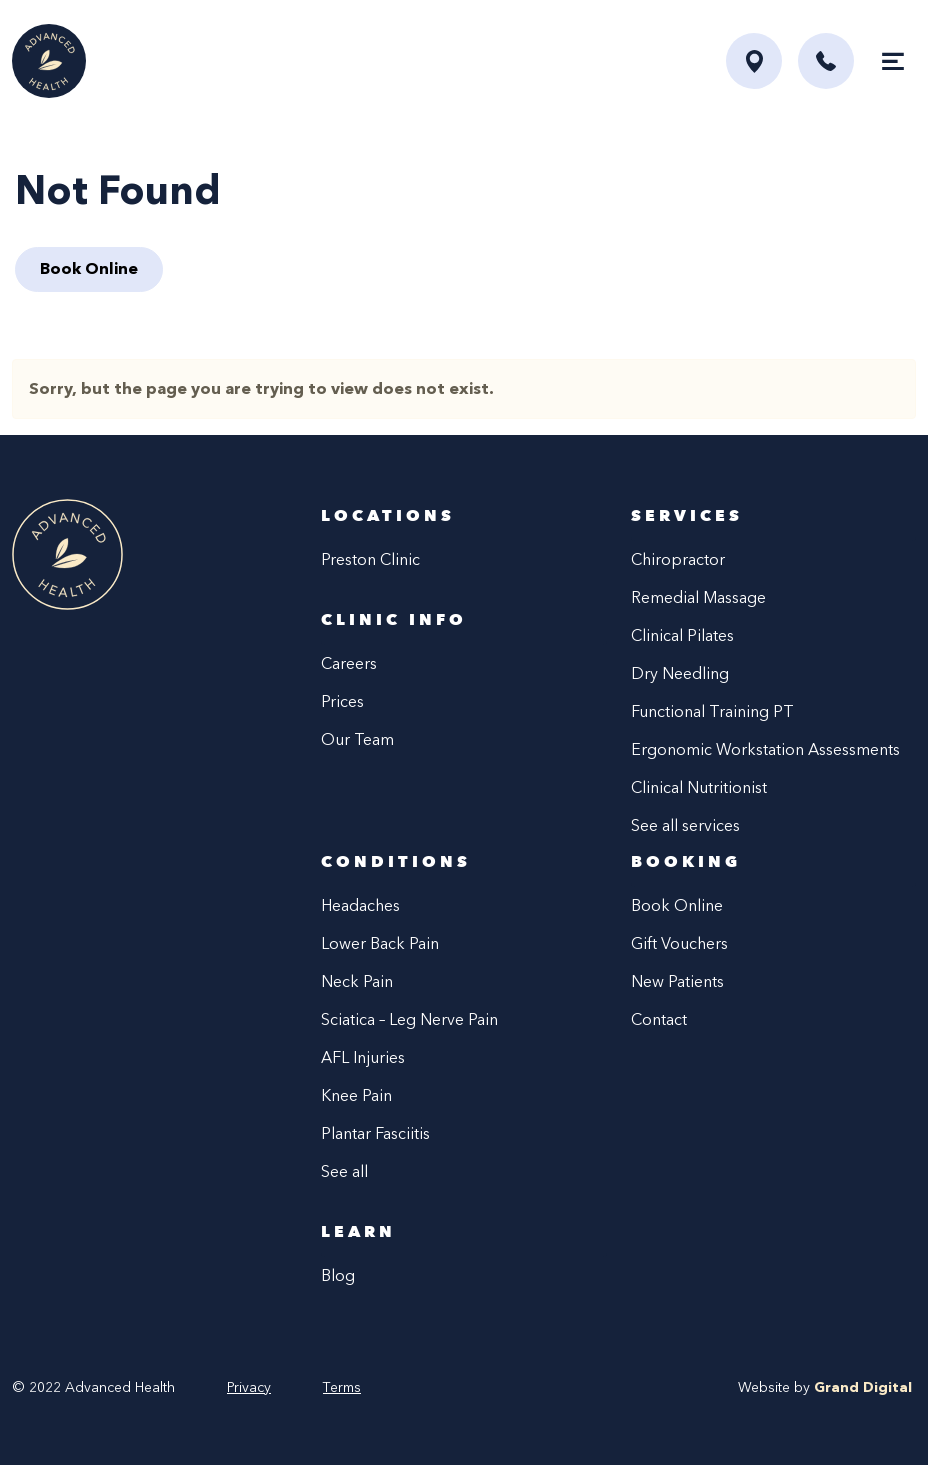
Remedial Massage (698, 597)
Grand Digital (863, 1387)
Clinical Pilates (682, 635)
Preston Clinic (370, 559)
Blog (338, 1275)
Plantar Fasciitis (375, 1133)
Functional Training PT (712, 711)
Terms (342, 1387)
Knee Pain (356, 1095)
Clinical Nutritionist (699, 787)
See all (344, 1171)
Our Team (357, 739)
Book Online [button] (89, 268)
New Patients (677, 981)
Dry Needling (680, 673)
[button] (826, 61)
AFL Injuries (363, 1057)
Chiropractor (678, 559)
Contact (659, 1019)
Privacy (249, 1387)
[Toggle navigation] (893, 61)
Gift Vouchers (679, 943)
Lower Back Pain (380, 943)
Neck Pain (357, 981)
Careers (349, 663)
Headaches (360, 905)
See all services (685, 825)
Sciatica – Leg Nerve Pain (409, 1019)
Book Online (677, 905)
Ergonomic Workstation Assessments (765, 749)
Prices (342, 701)
